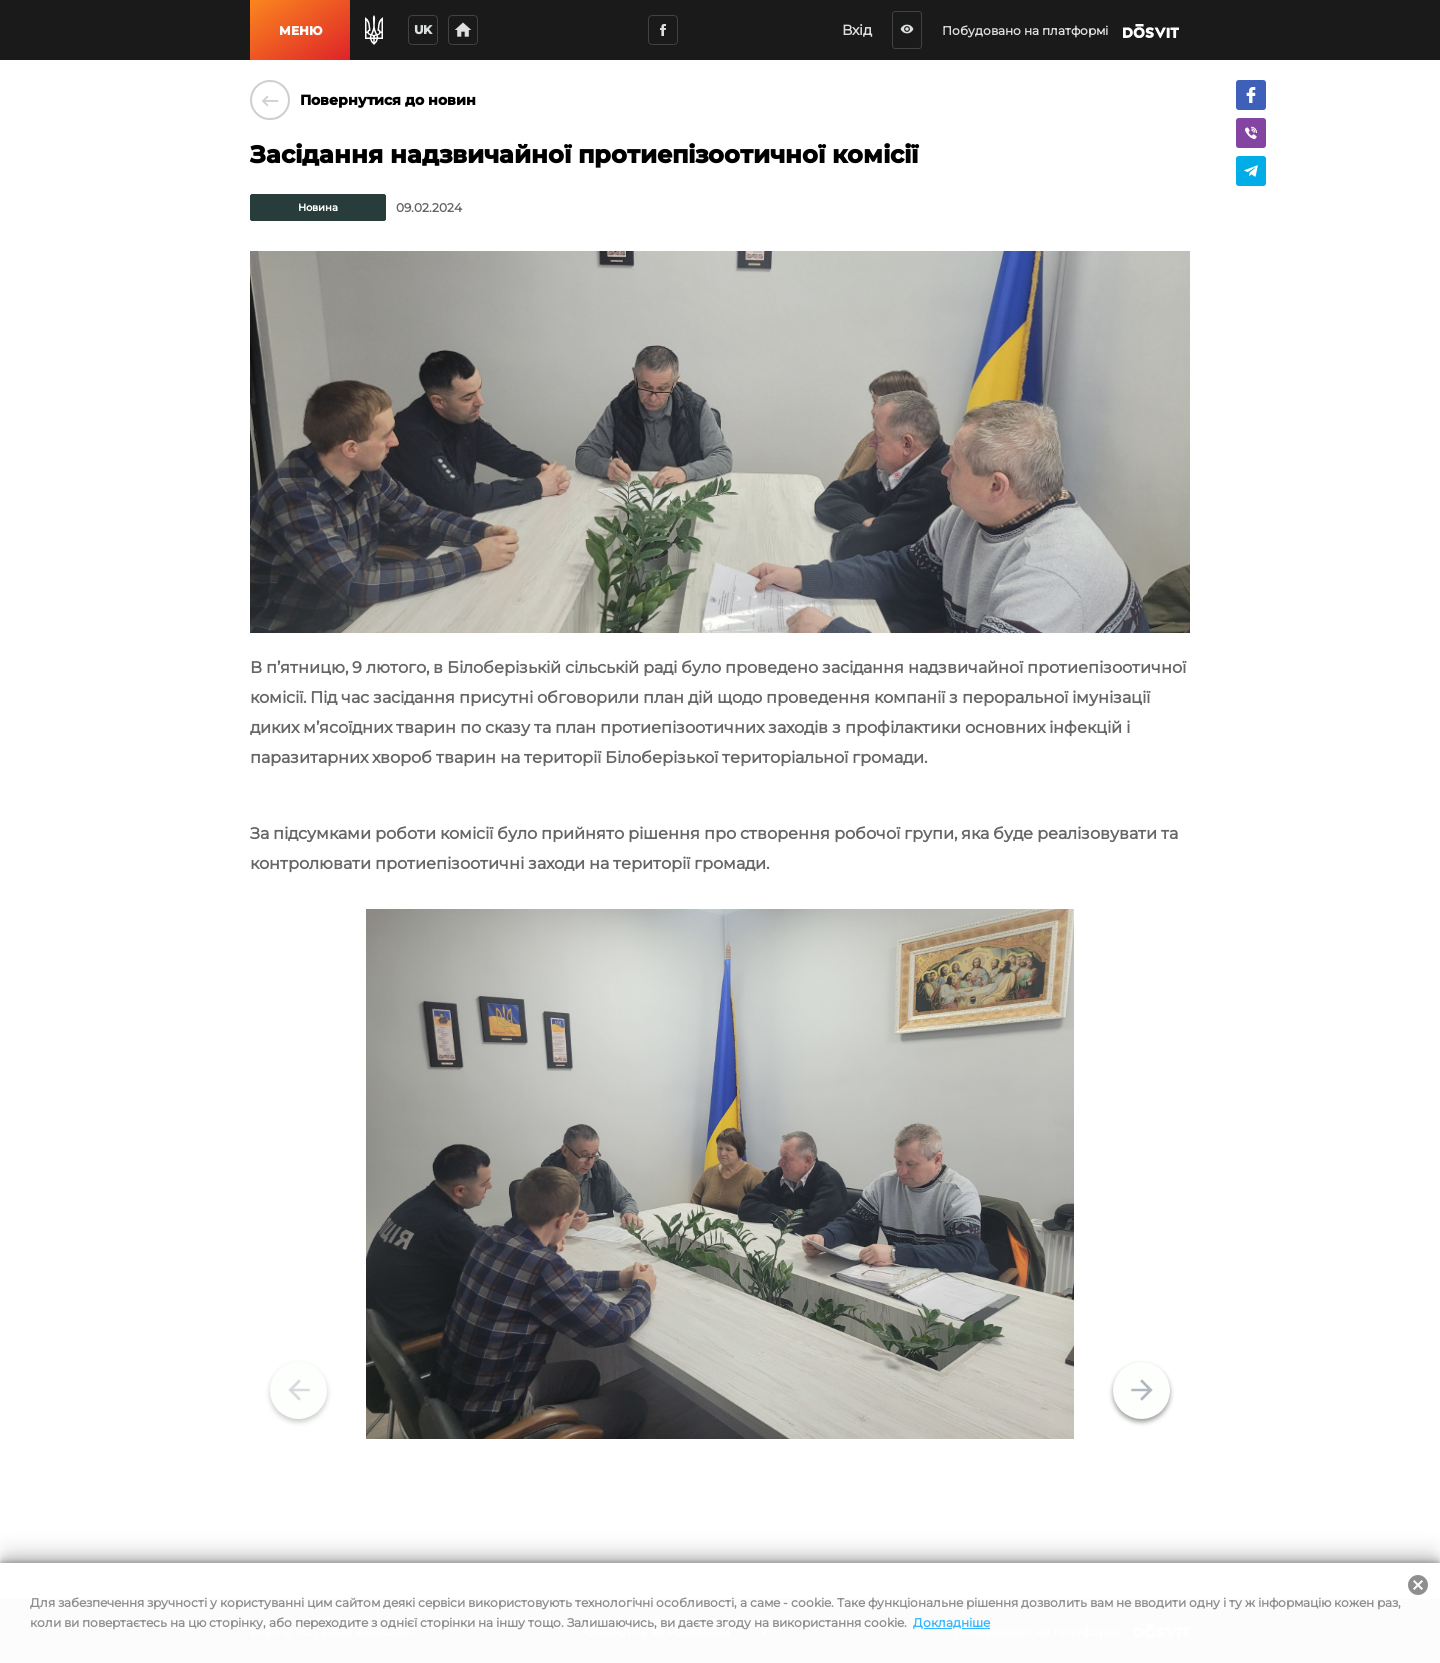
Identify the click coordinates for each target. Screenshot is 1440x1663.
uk (423, 29)
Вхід (868, 30)
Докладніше (951, 1622)
